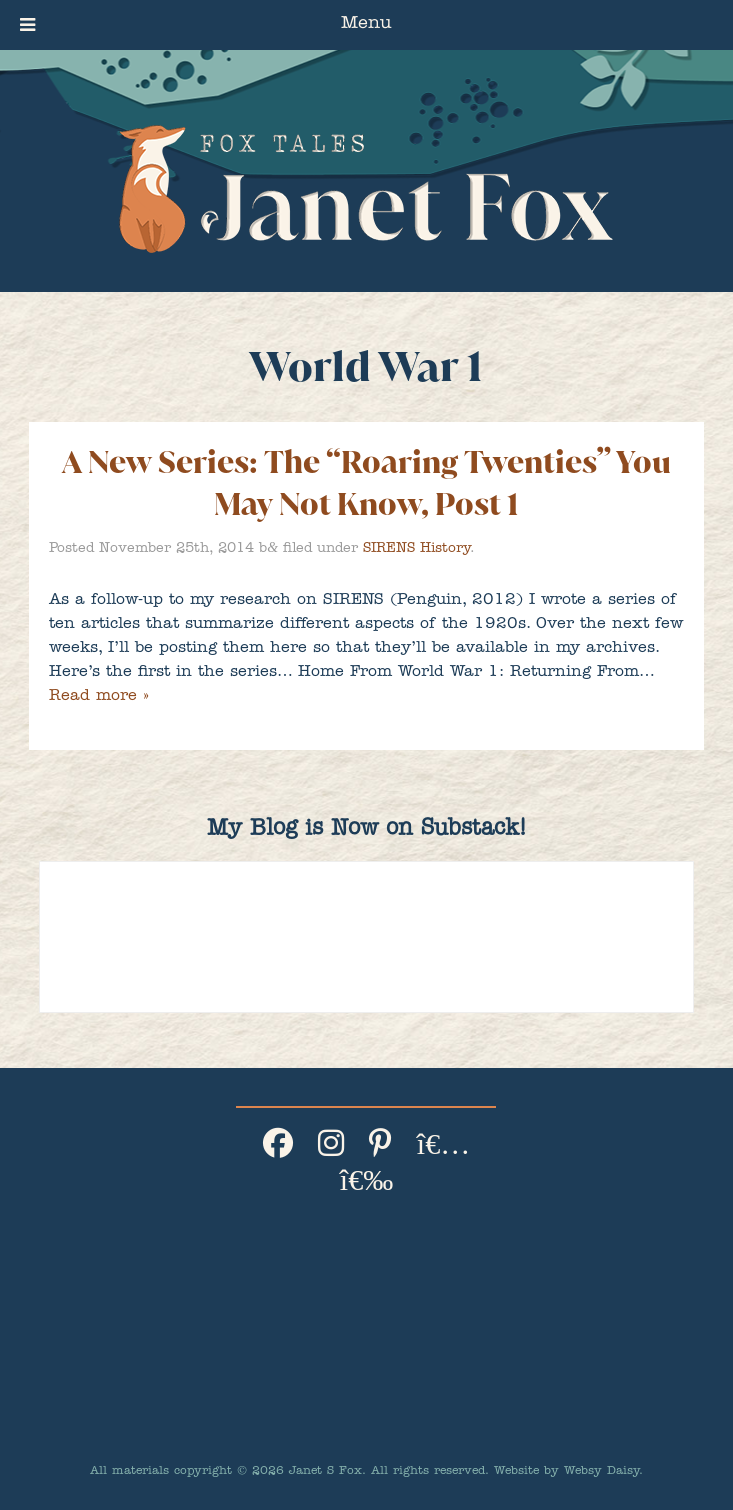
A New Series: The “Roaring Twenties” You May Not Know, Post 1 (366, 483)
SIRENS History (416, 549)
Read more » (98, 697)
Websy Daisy (601, 1472)
